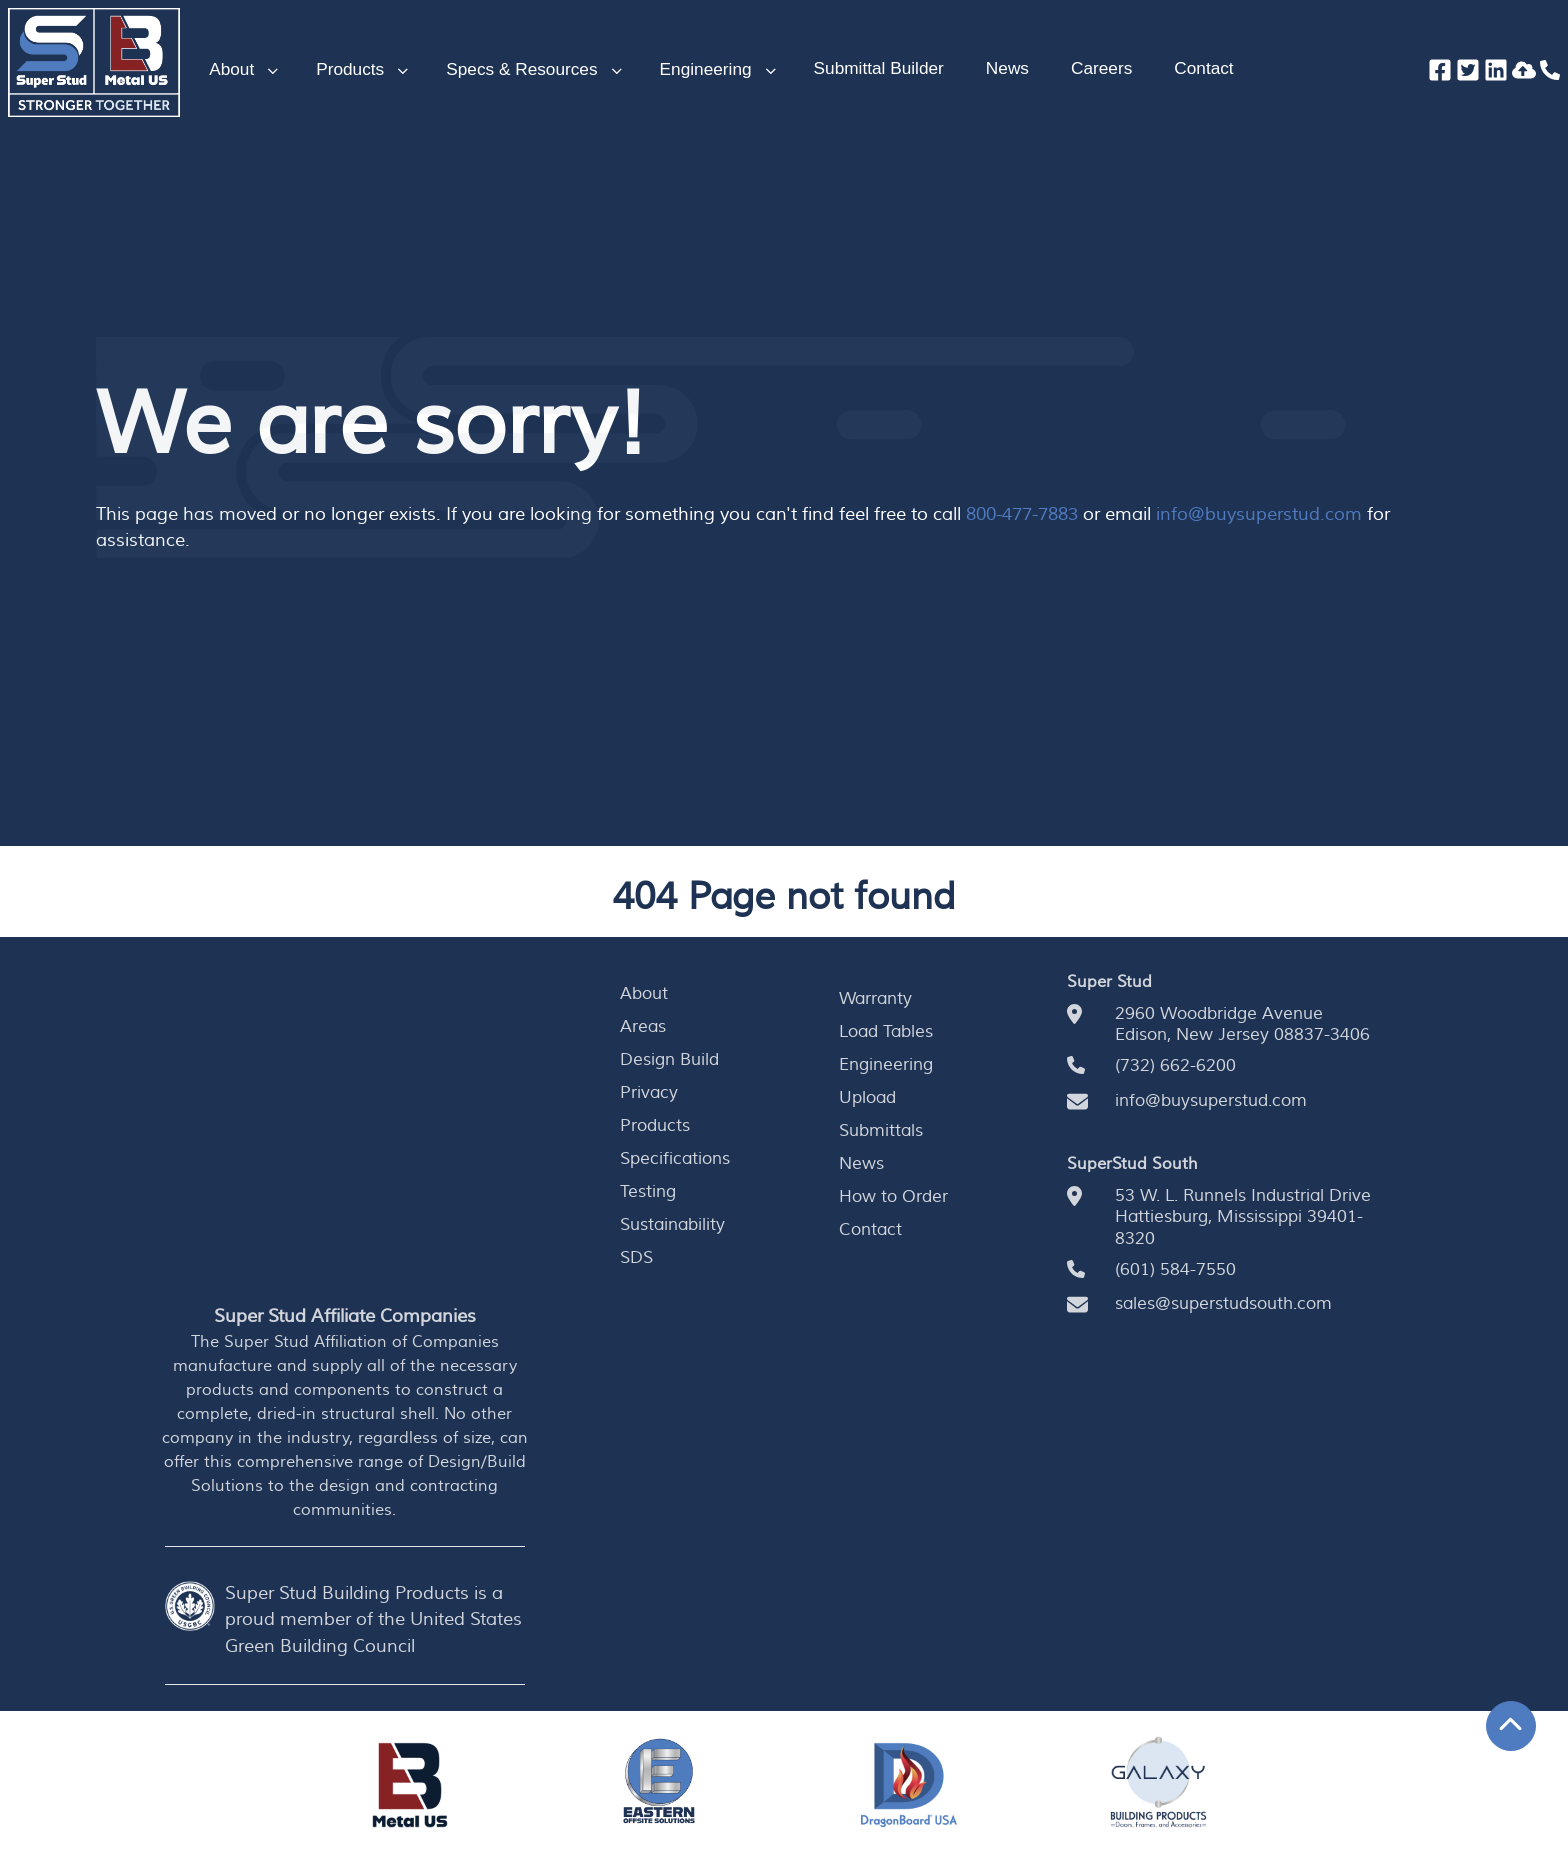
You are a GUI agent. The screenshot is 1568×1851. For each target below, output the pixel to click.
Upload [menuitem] (867, 1098)
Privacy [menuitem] (649, 1093)
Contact (1203, 68)
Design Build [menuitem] (669, 1060)
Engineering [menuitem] (886, 1065)
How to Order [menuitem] (893, 1198)
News (1007, 68)
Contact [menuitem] (870, 1231)
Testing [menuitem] (648, 1193)
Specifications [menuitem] (675, 1160)
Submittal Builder (879, 68)
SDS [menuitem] (636, 1259)
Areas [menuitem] (643, 1027)
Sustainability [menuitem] (672, 1226)
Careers (1101, 68)
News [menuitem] (861, 1165)
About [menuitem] (644, 994)
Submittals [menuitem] (881, 1132)
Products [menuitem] (655, 1127)
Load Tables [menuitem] (886, 1032)
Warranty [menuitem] (875, 999)
